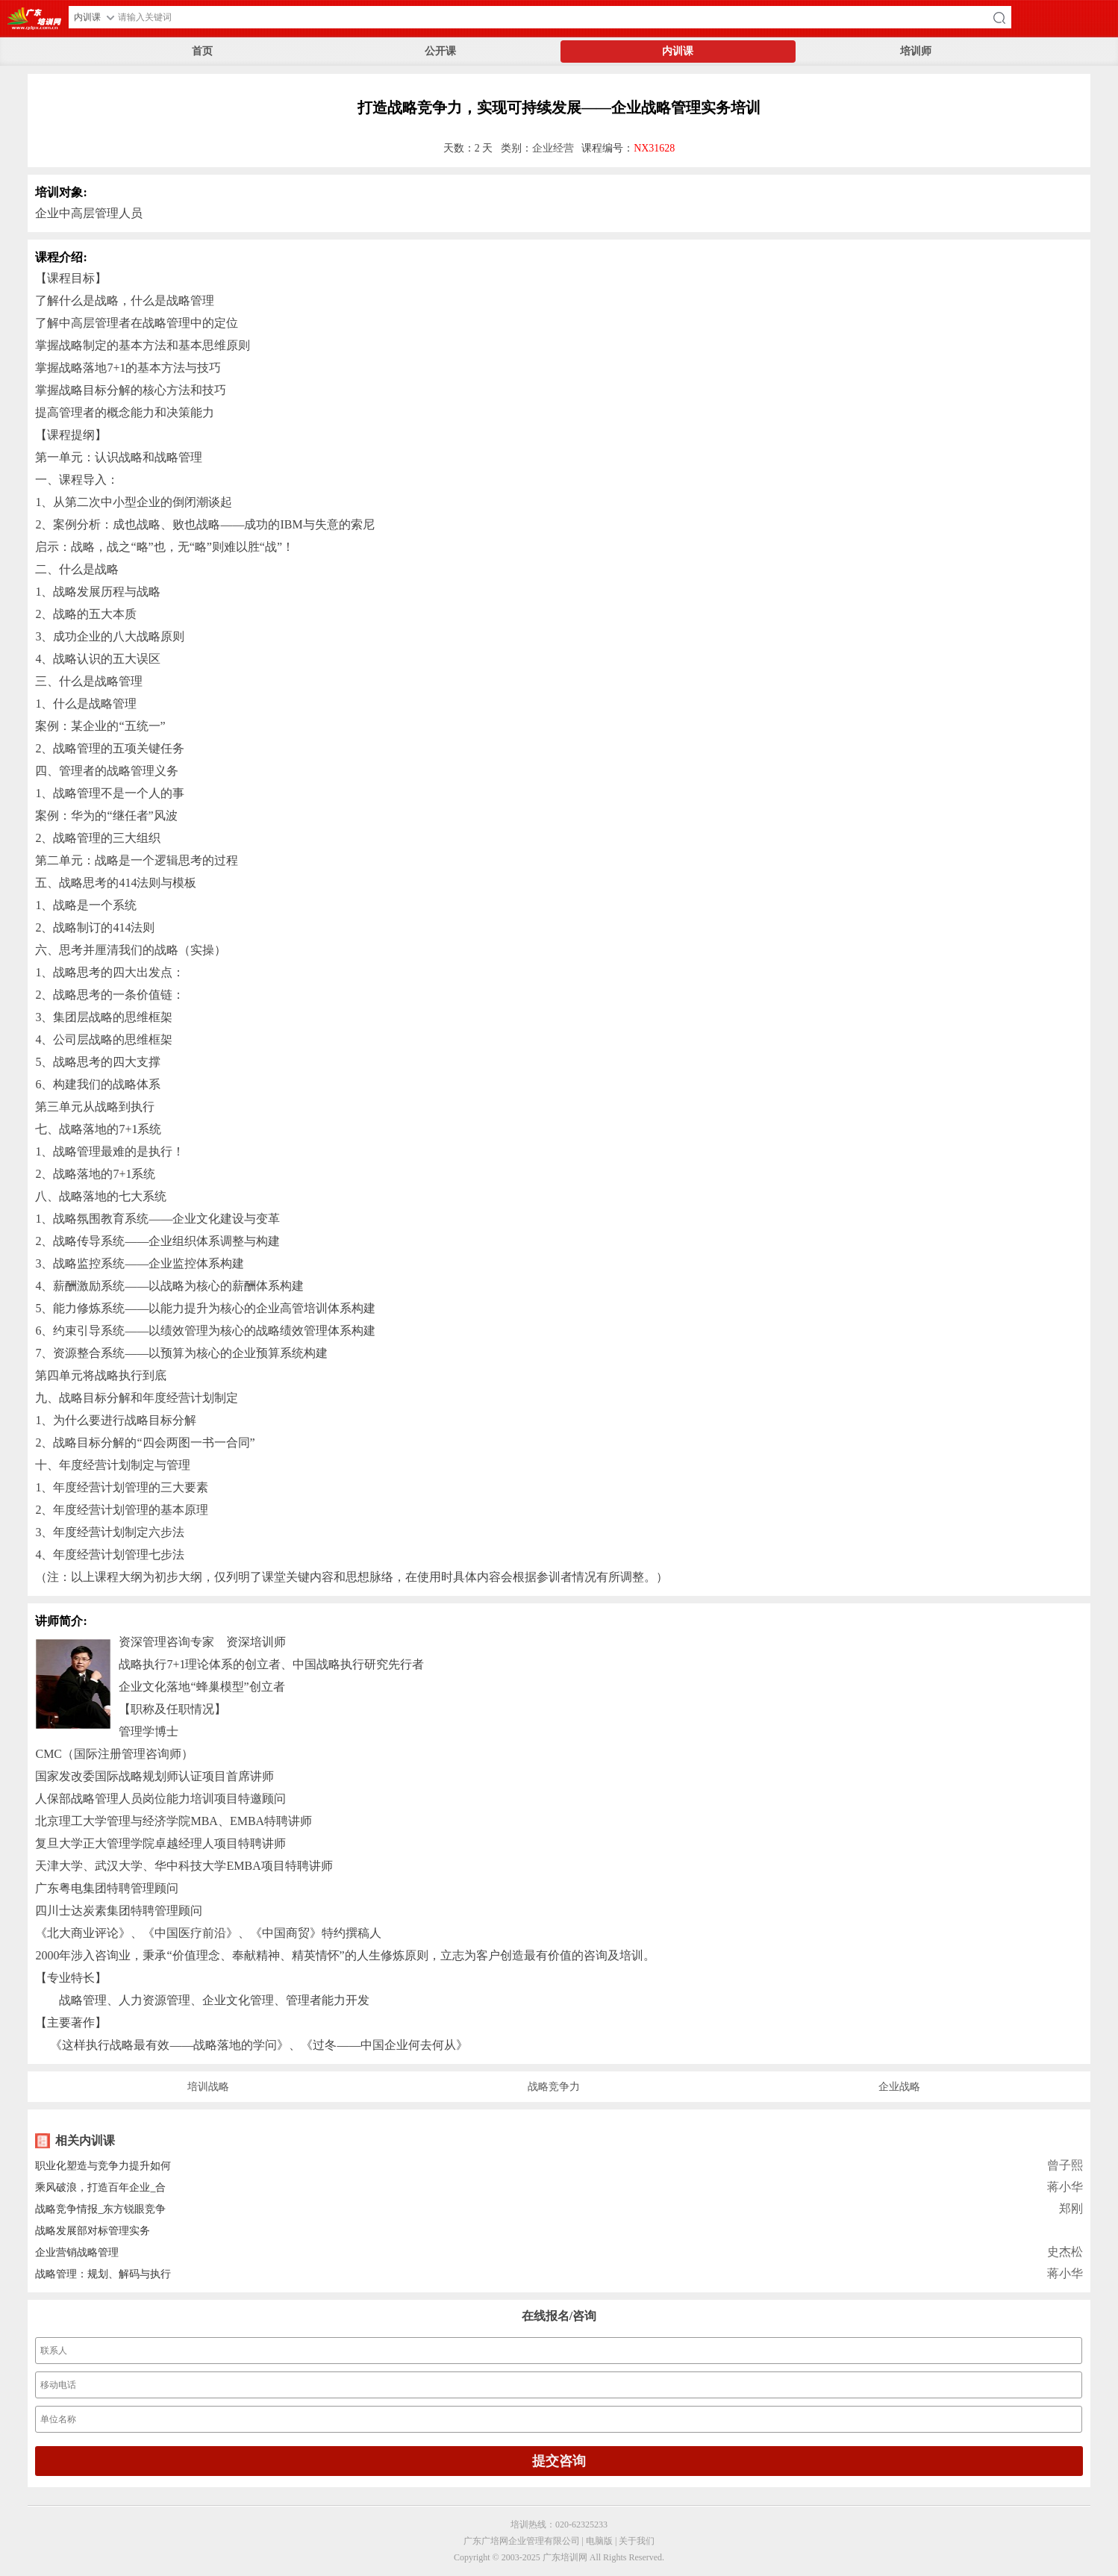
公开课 (440, 51)
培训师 (915, 51)
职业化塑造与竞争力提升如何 (103, 2165)
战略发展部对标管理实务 (92, 2230)
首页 (202, 51)
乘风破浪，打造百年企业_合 (100, 2187)
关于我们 (637, 2541)
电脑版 (599, 2541)
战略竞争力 (554, 2086)
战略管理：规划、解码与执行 (103, 2274)
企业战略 (899, 2086)
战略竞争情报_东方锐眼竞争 (100, 2209)
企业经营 (553, 148)
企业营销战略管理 (77, 2252)
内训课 (677, 51)
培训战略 (208, 2086)
